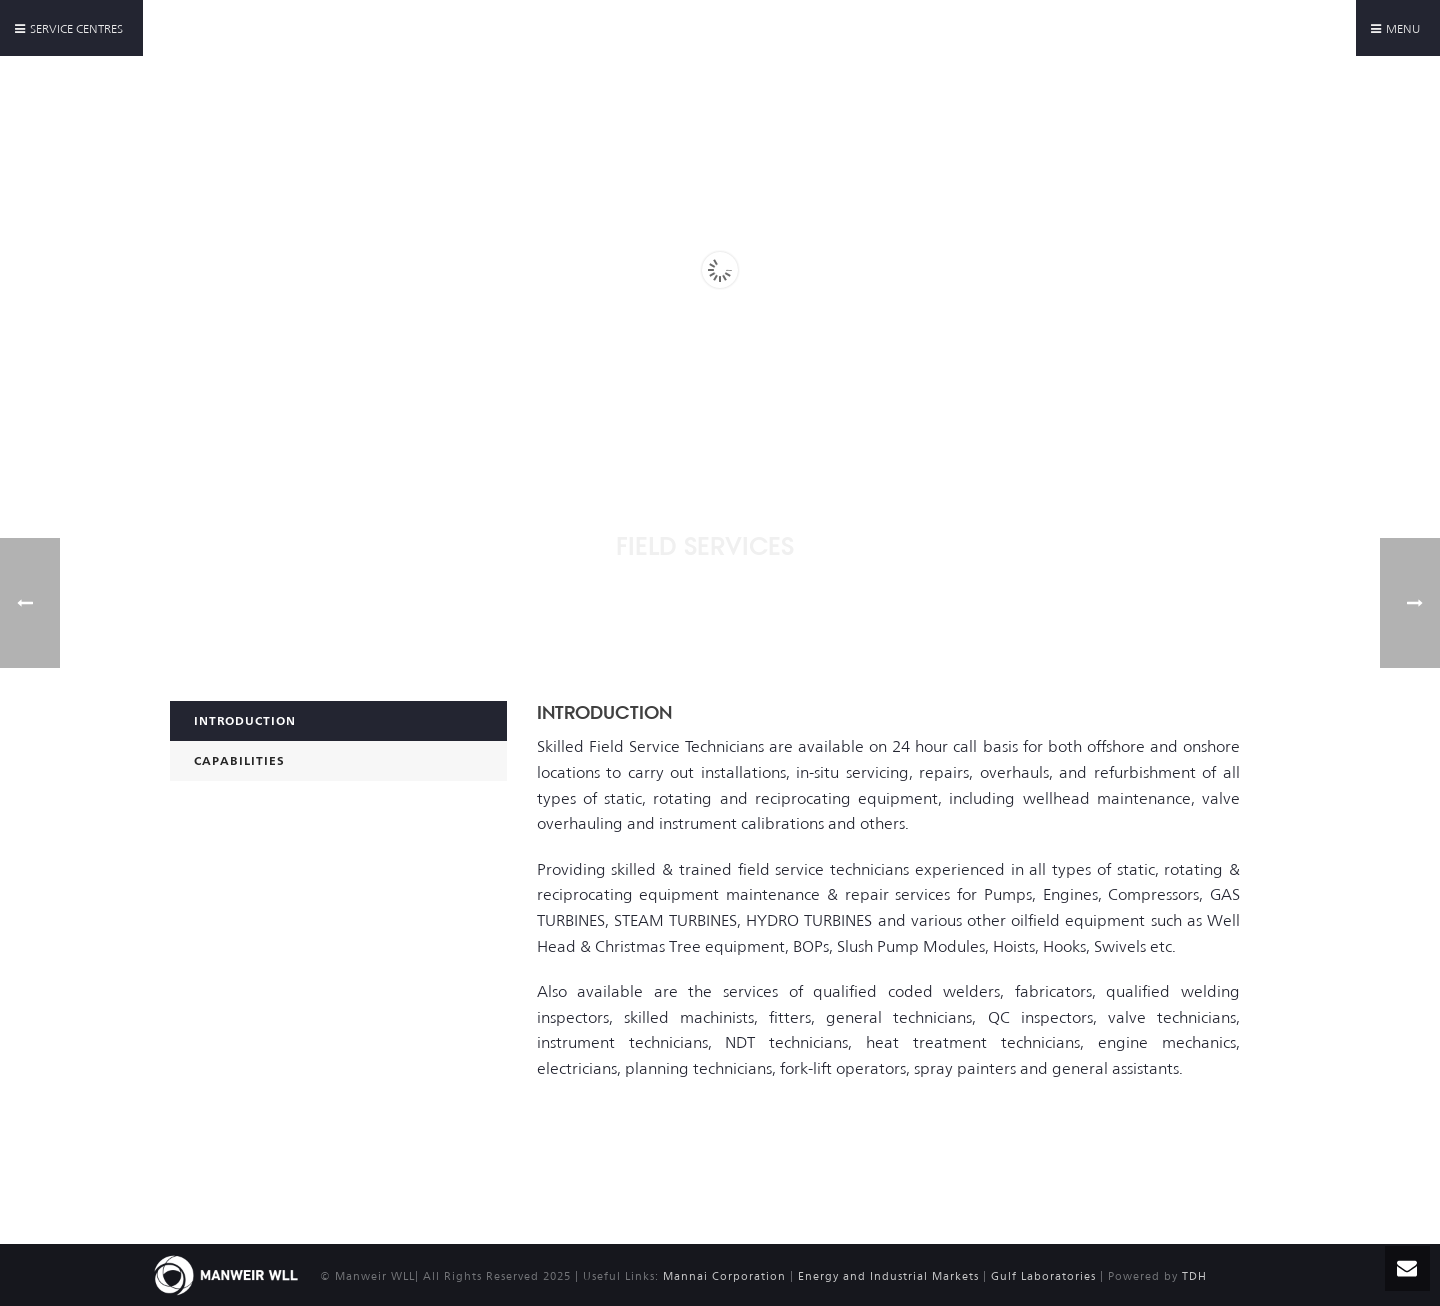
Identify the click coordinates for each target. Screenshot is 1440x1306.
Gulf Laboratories (1043, 1276)
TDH (1194, 1276)
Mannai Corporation (724, 1276)
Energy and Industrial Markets (890, 1276)
